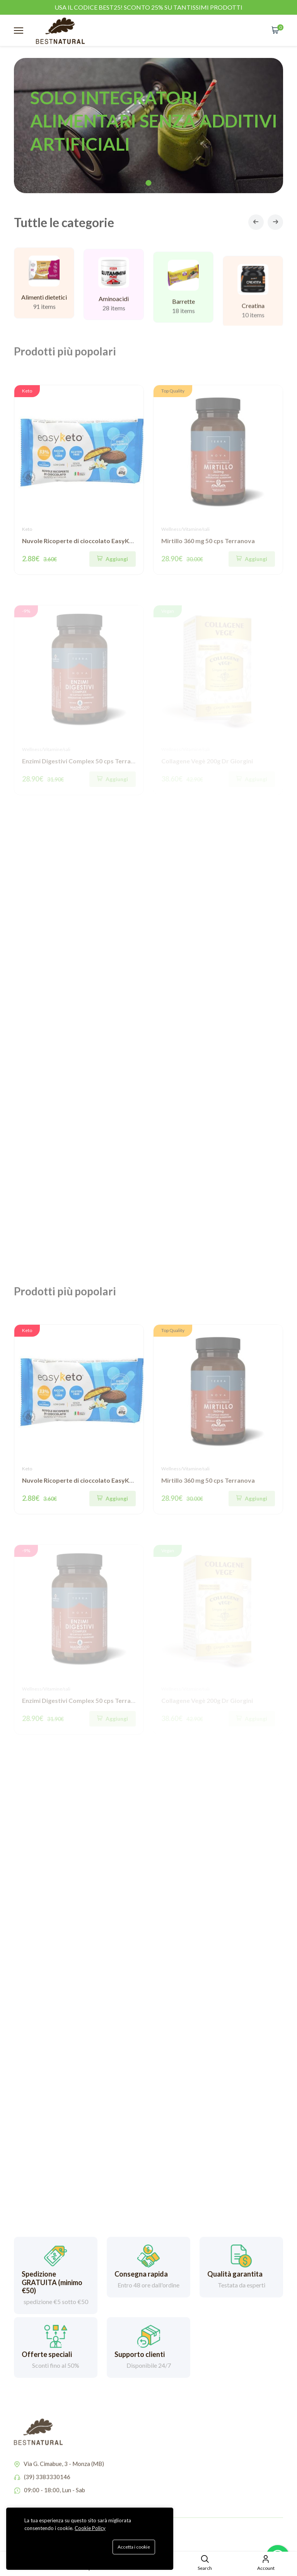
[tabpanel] (148, 125)
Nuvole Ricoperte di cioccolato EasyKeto (80, 540)
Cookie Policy (90, 2528)
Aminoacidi (114, 310)
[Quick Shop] (112, 559)
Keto (27, 529)
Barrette (183, 319)
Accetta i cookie (134, 2547)
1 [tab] (149, 183)
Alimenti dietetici (44, 304)
